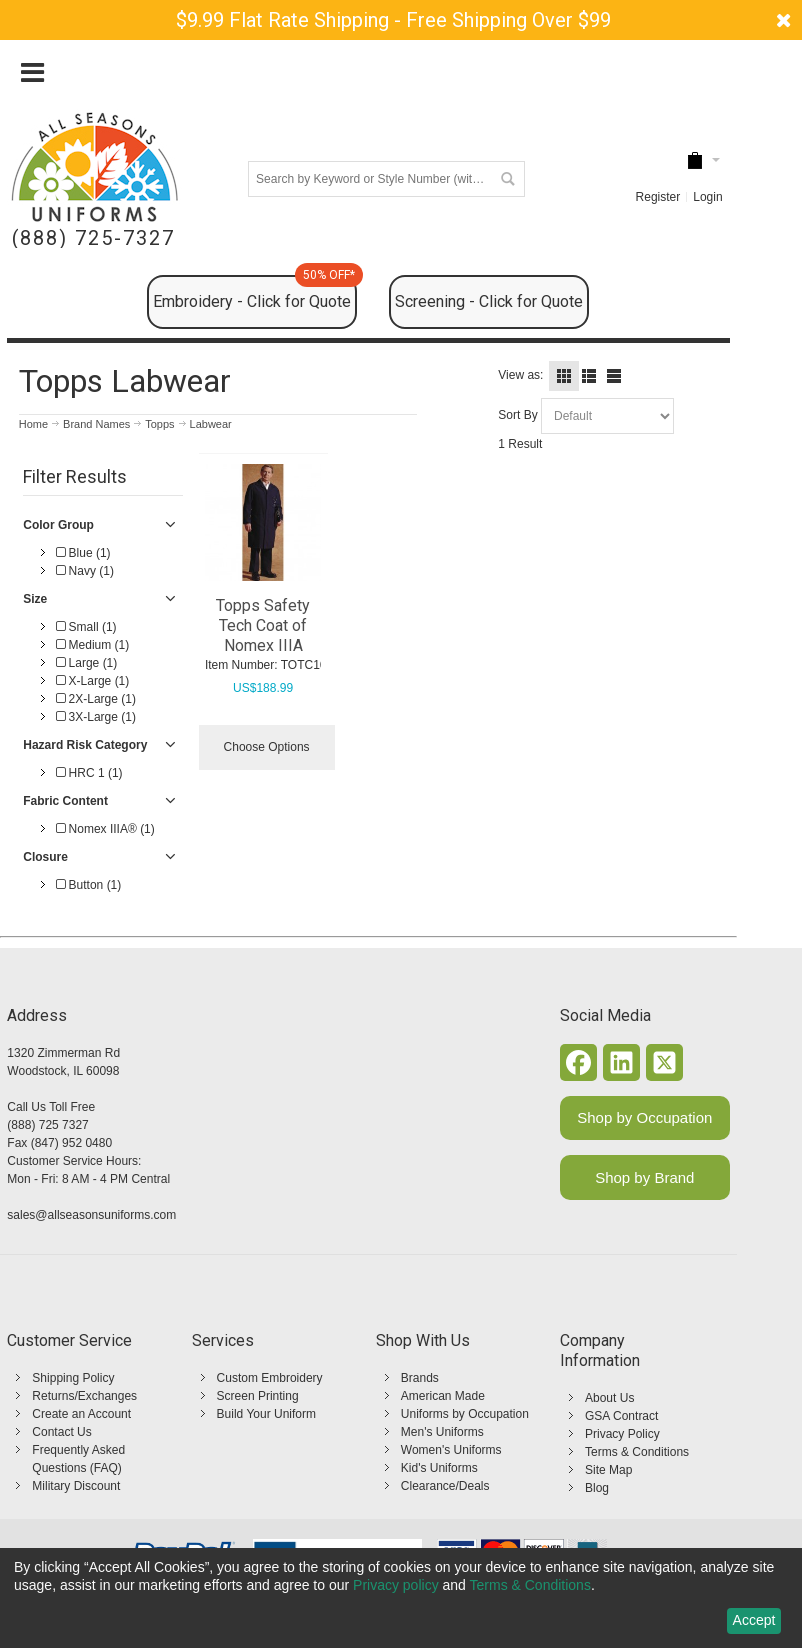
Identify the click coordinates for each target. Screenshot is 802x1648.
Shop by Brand (644, 1177)
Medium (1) (92, 645)
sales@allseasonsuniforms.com (91, 1215)
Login (707, 197)
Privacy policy (396, 1585)
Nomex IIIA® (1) (105, 829)
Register (658, 197)
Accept (754, 1620)
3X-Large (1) (96, 717)
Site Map (608, 1470)
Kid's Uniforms (439, 1468)
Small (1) (86, 627)
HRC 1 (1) (89, 773)
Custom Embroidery (270, 1378)
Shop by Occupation (644, 1117)
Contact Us (61, 1432)
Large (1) (86, 663)
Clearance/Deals (445, 1486)
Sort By (517, 415)
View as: (520, 375)
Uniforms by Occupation (465, 1414)
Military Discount (76, 1486)
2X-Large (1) (96, 699)
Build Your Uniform (266, 1414)
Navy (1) (85, 571)
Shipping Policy (73, 1378)
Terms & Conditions (637, 1452)
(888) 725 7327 (47, 1125)
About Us (609, 1398)
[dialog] (401, 1598)
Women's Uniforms (451, 1450)
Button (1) (88, 885)
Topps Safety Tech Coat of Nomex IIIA (263, 625)
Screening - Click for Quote (489, 301)
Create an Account (81, 1414)
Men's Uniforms (442, 1432)
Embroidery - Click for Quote (255, 293)
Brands (420, 1378)
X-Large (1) (92, 681)
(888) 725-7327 (93, 238)
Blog (597, 1488)
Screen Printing (258, 1396)
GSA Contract (621, 1416)
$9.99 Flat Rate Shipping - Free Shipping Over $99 (393, 20)
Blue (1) (83, 553)
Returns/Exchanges (84, 1396)
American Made (443, 1396)
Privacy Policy (622, 1434)
